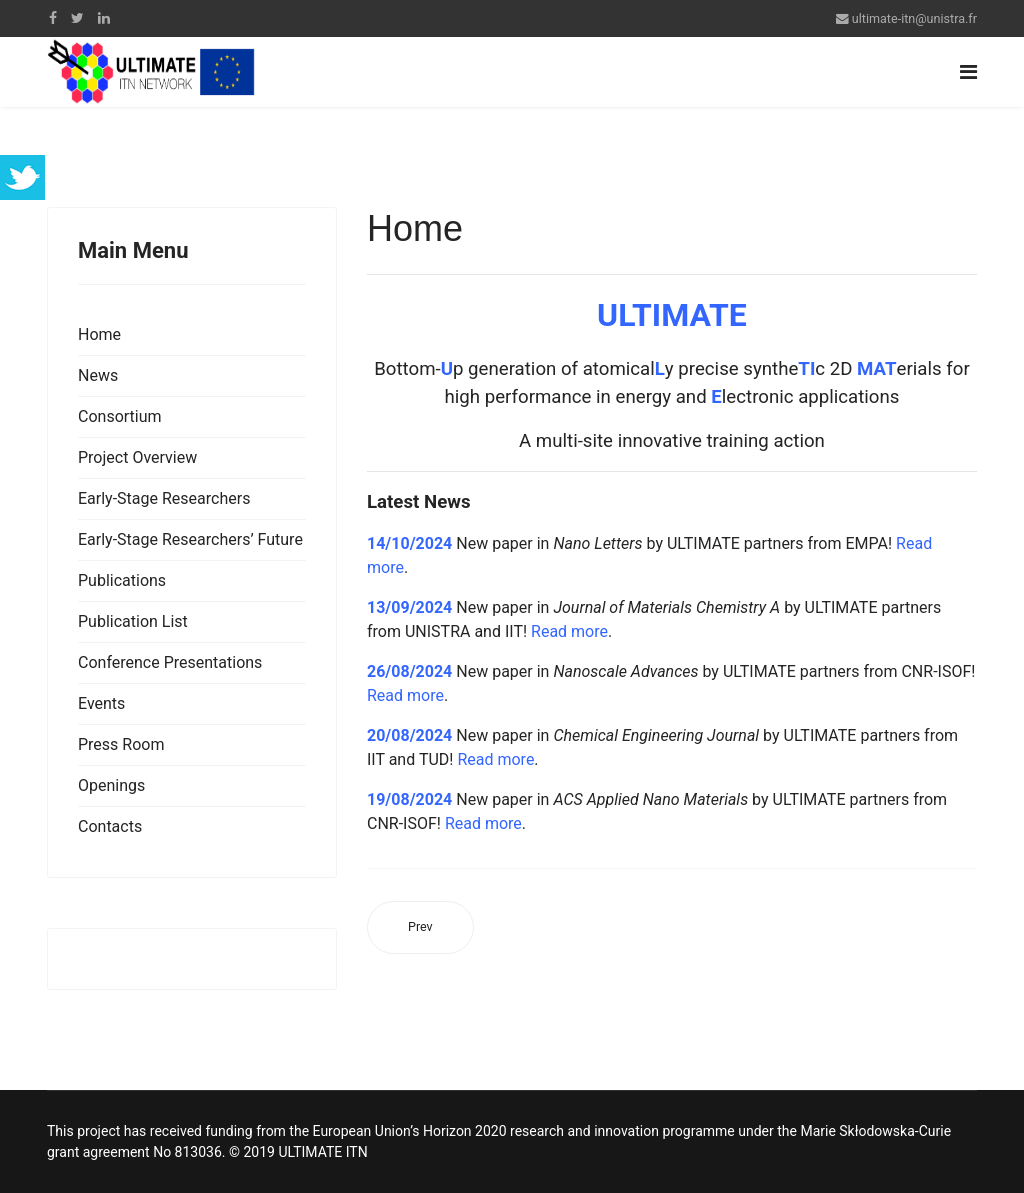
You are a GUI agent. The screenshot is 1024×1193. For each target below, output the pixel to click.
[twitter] (77, 18)
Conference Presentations (170, 662)
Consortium (120, 416)
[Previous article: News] (420, 927)
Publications (122, 580)
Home (99, 334)
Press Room (121, 744)
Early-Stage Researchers (164, 498)
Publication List (133, 621)
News (98, 375)
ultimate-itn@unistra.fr (914, 18)
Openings (111, 785)
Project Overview (137, 457)
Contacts (110, 826)
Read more (569, 631)
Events (101, 703)
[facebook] (53, 18)
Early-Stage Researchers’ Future (190, 539)
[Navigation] (968, 72)
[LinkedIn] (104, 18)
